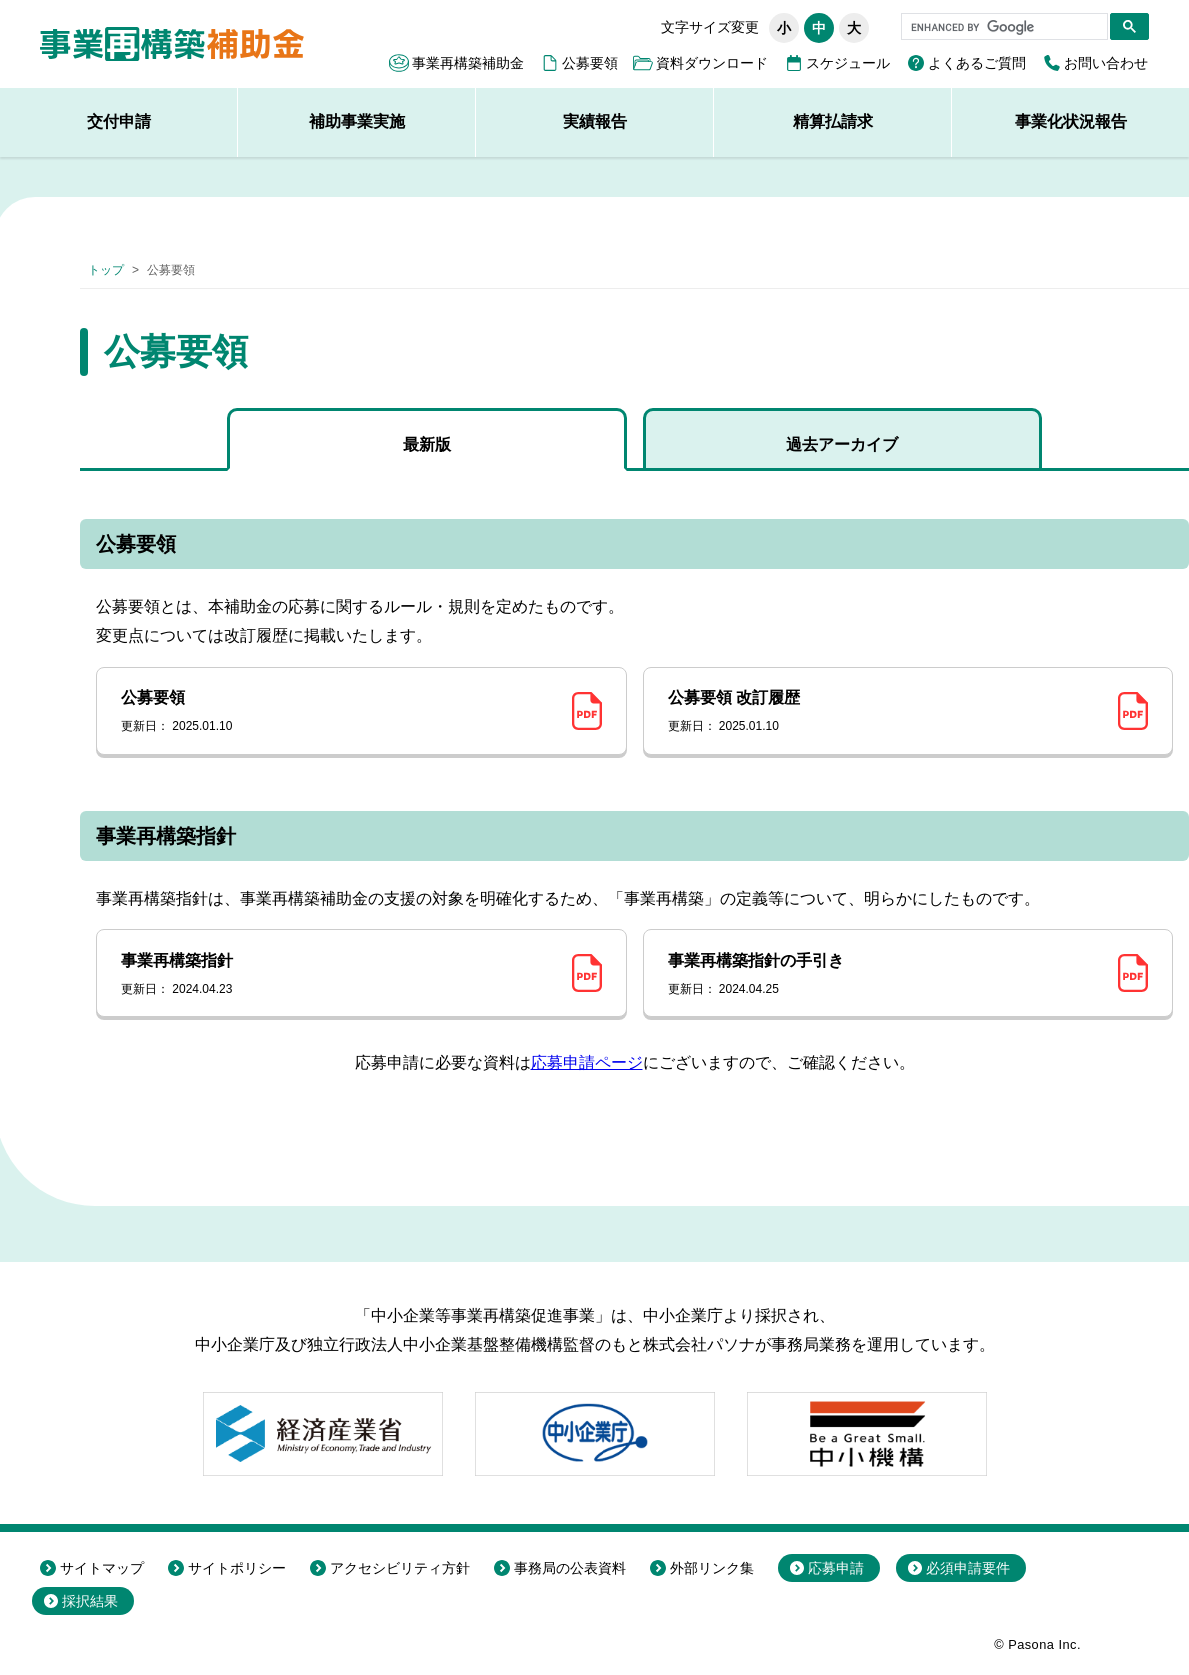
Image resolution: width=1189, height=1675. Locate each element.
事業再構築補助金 (468, 63)
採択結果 (90, 1601)
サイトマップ (102, 1568)
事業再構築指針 (339, 975)
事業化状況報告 (1071, 121)
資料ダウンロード (712, 63)
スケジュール (848, 63)
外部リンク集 (712, 1568)
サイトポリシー (237, 1568)
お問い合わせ (1106, 63)
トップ (106, 270)
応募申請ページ (587, 1062)
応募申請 (836, 1568)
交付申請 (119, 121)
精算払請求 (833, 121)
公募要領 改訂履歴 (886, 712)
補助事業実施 (357, 121)
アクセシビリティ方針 (400, 1568)
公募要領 (590, 63)
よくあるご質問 (977, 63)
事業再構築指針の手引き (886, 975)
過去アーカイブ (842, 444)
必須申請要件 (968, 1568)
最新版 (427, 444)
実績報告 (595, 121)
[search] (1002, 27)
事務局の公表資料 (570, 1568)
